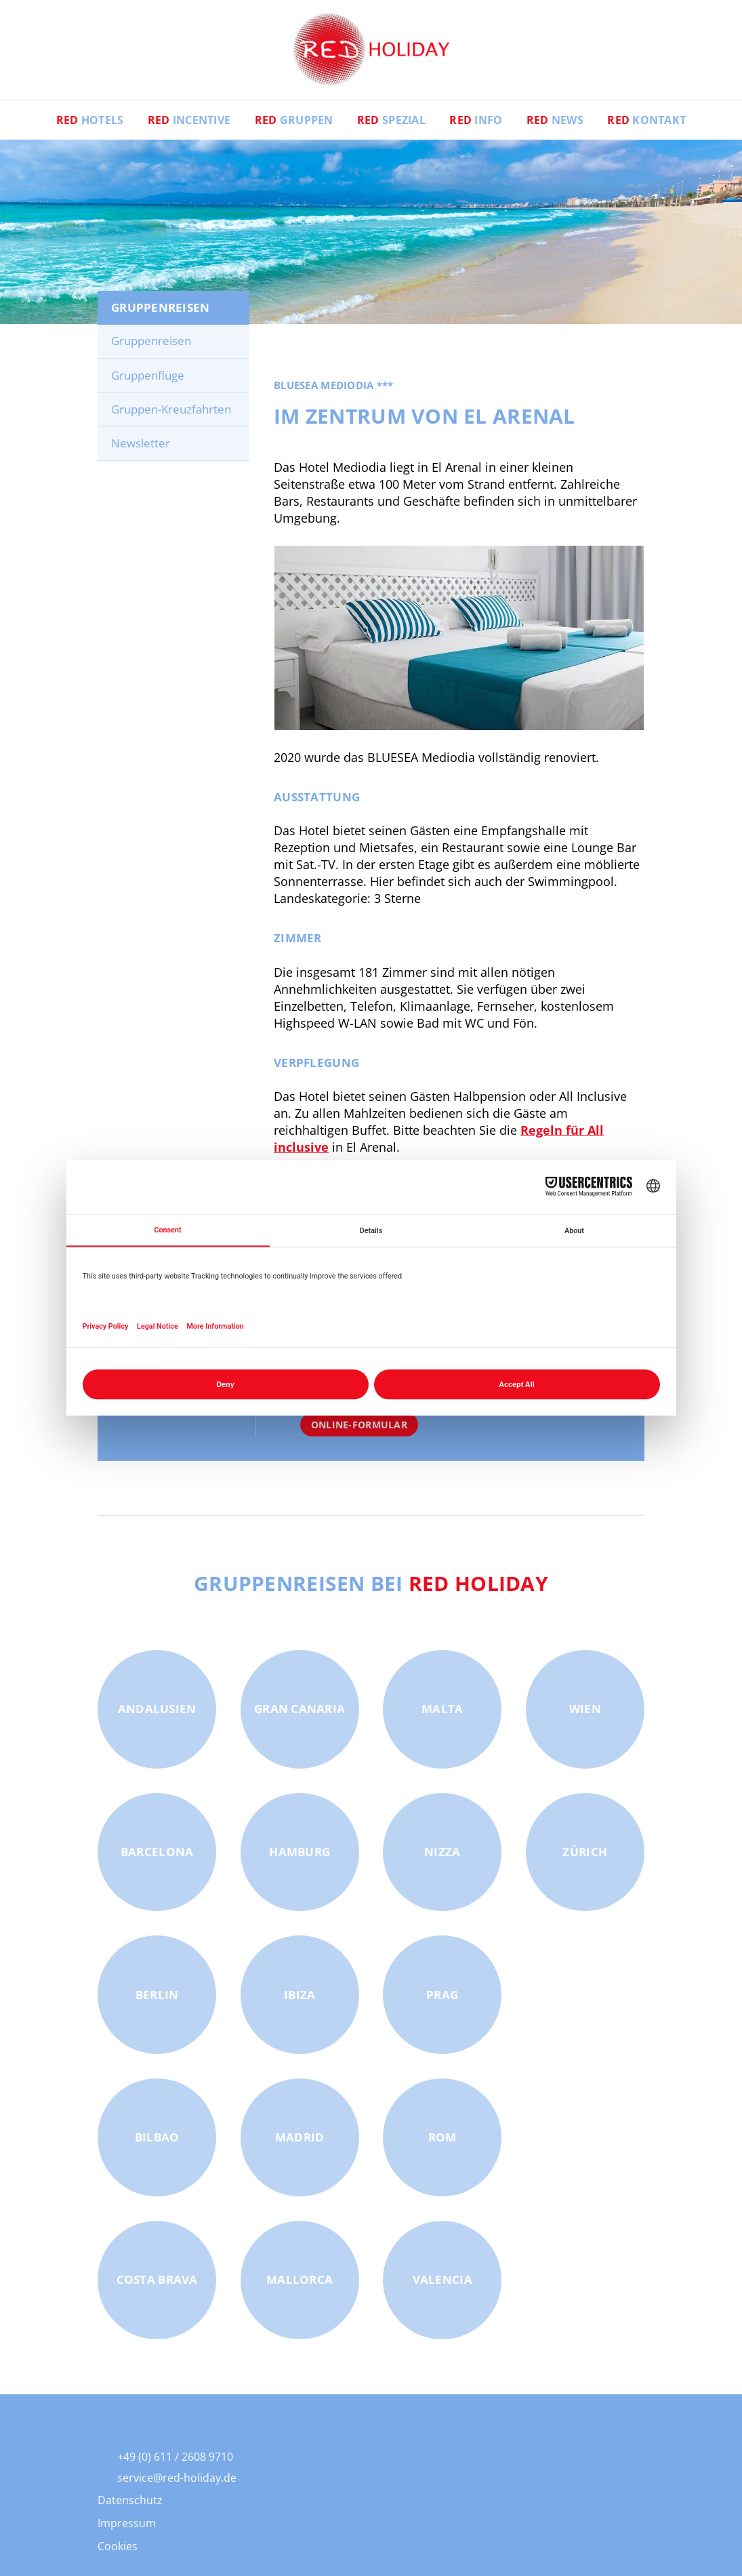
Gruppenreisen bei (371, 1588)
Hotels (89, 125)
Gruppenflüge (147, 380)
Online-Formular (359, 1430)
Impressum (127, 2528)
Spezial (391, 125)
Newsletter (140, 448)
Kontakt (648, 125)
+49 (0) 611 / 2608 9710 (175, 2462)
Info (476, 125)
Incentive (188, 125)
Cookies (118, 2551)
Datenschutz (130, 2505)
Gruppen (293, 125)
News (555, 125)
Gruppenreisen (151, 346)
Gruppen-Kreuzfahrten (171, 414)
